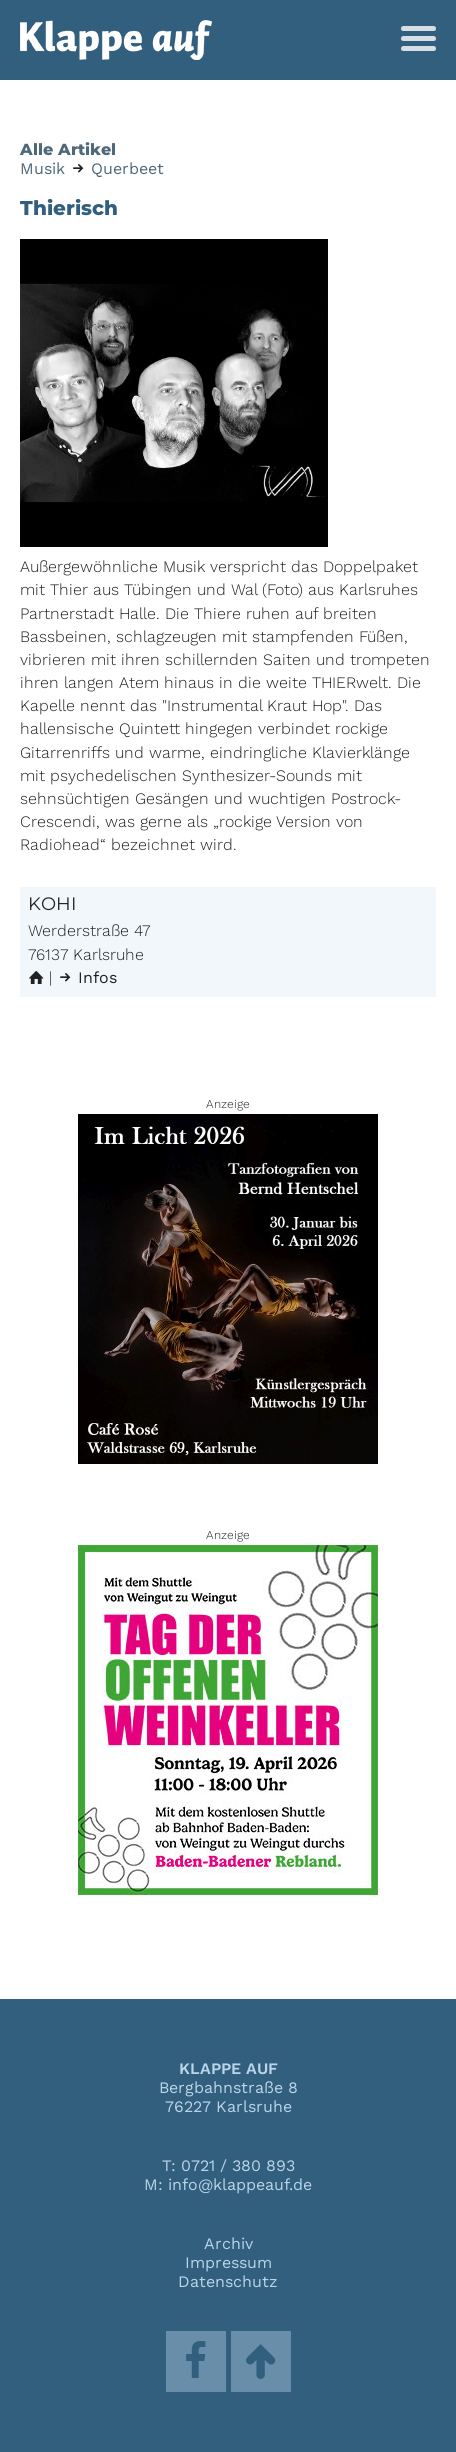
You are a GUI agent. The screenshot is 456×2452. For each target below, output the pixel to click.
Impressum (228, 2262)
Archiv (228, 2243)
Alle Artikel (68, 149)
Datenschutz (228, 2281)
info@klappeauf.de (240, 2184)
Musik (42, 168)
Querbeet (127, 168)
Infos (87, 977)
